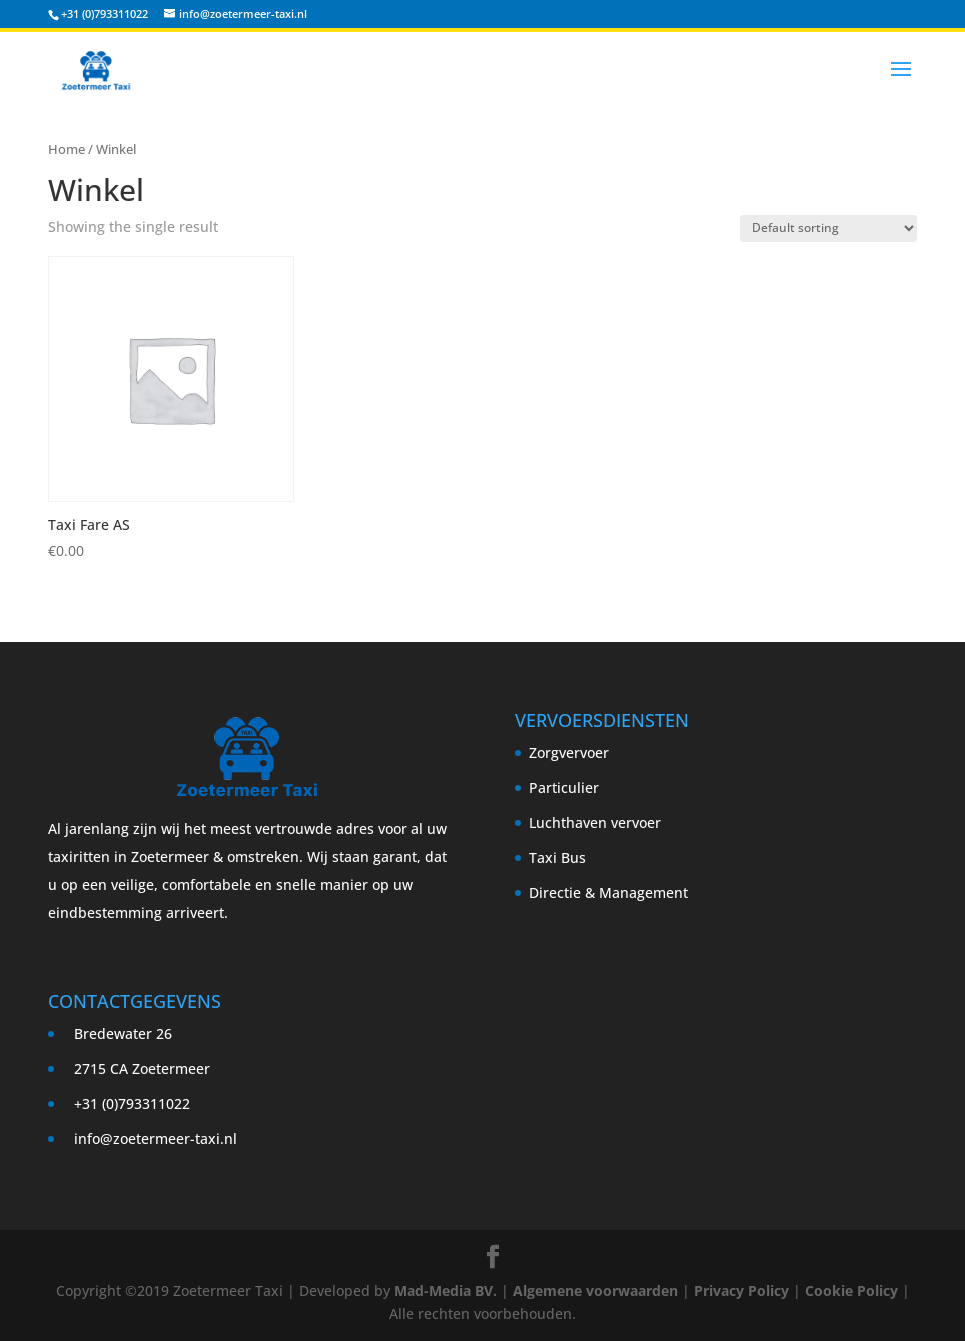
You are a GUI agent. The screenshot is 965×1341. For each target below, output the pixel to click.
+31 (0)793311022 (104, 13)
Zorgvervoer (569, 752)
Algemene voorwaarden (595, 1290)
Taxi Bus (557, 857)
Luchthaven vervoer (595, 822)
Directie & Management (608, 892)
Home (66, 149)
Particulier (564, 787)
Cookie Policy (851, 1290)
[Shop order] (828, 228)
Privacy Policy (741, 1290)
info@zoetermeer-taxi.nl (155, 1138)
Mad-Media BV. (445, 1290)
